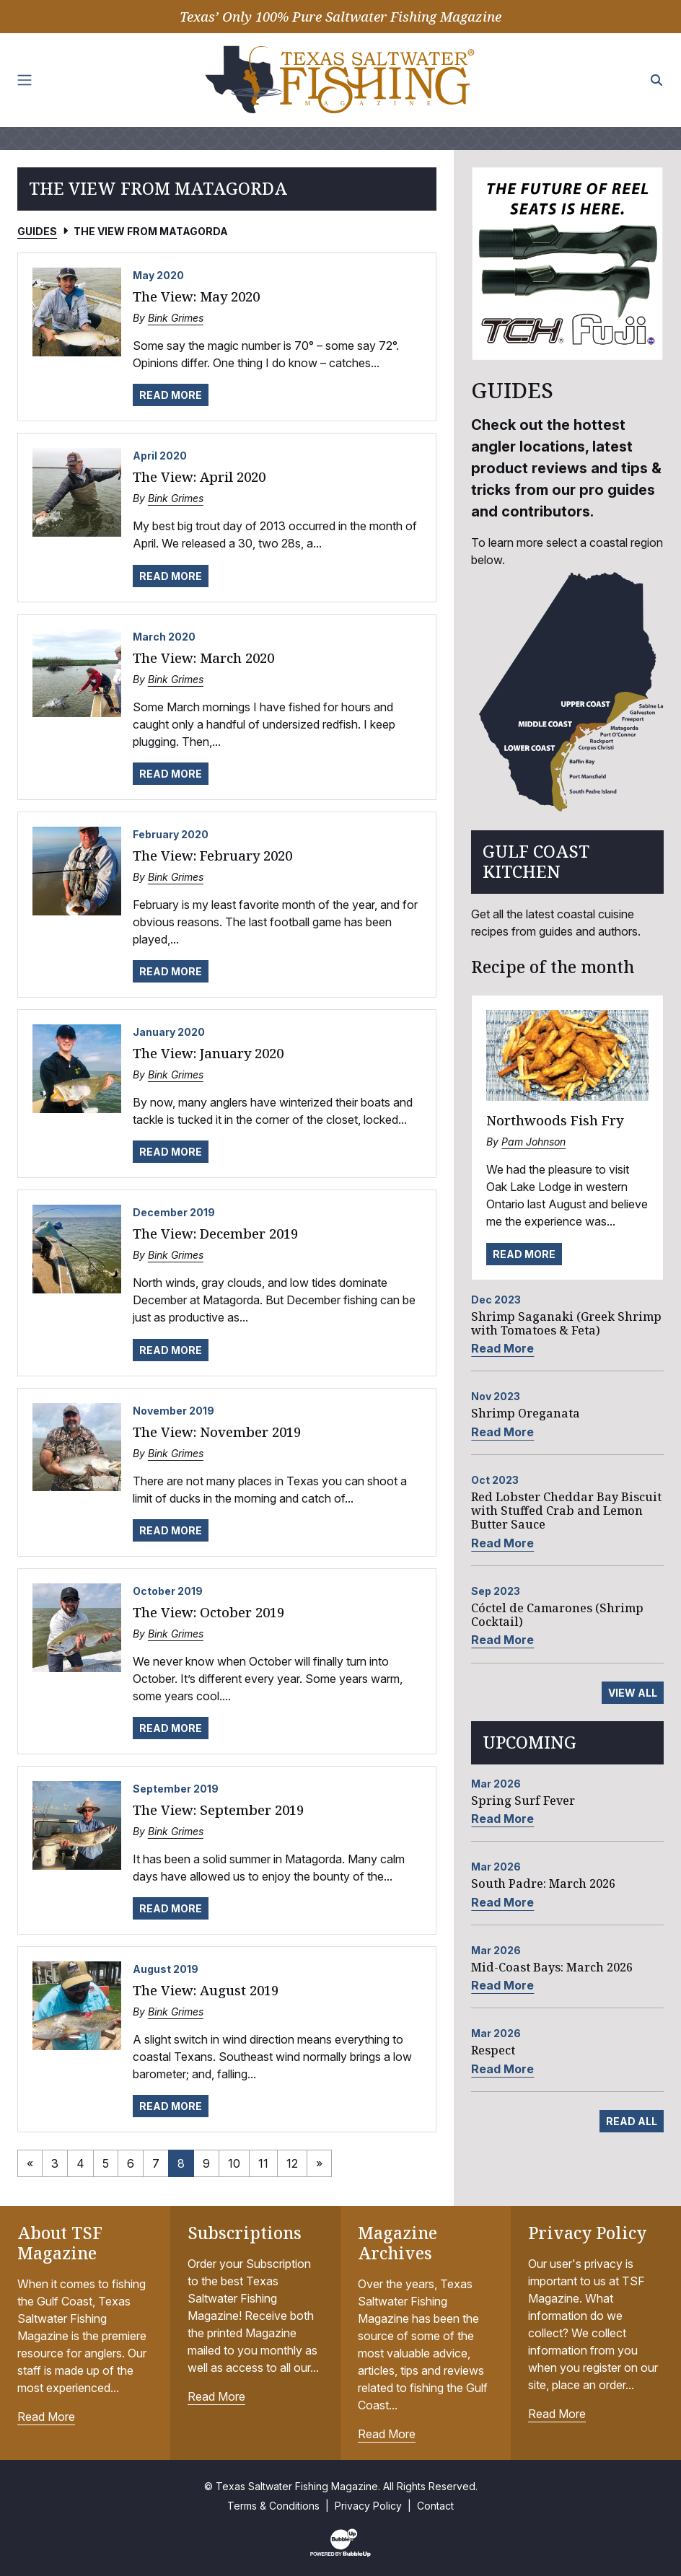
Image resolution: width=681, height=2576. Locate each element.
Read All (631, 2121)
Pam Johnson (533, 1141)
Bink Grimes (175, 318)
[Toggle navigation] (24, 80)
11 (263, 2163)
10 (234, 2163)
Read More (170, 395)
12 (292, 2163)
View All (632, 1693)
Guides (37, 231)
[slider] (567, 263)
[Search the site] (656, 80)
